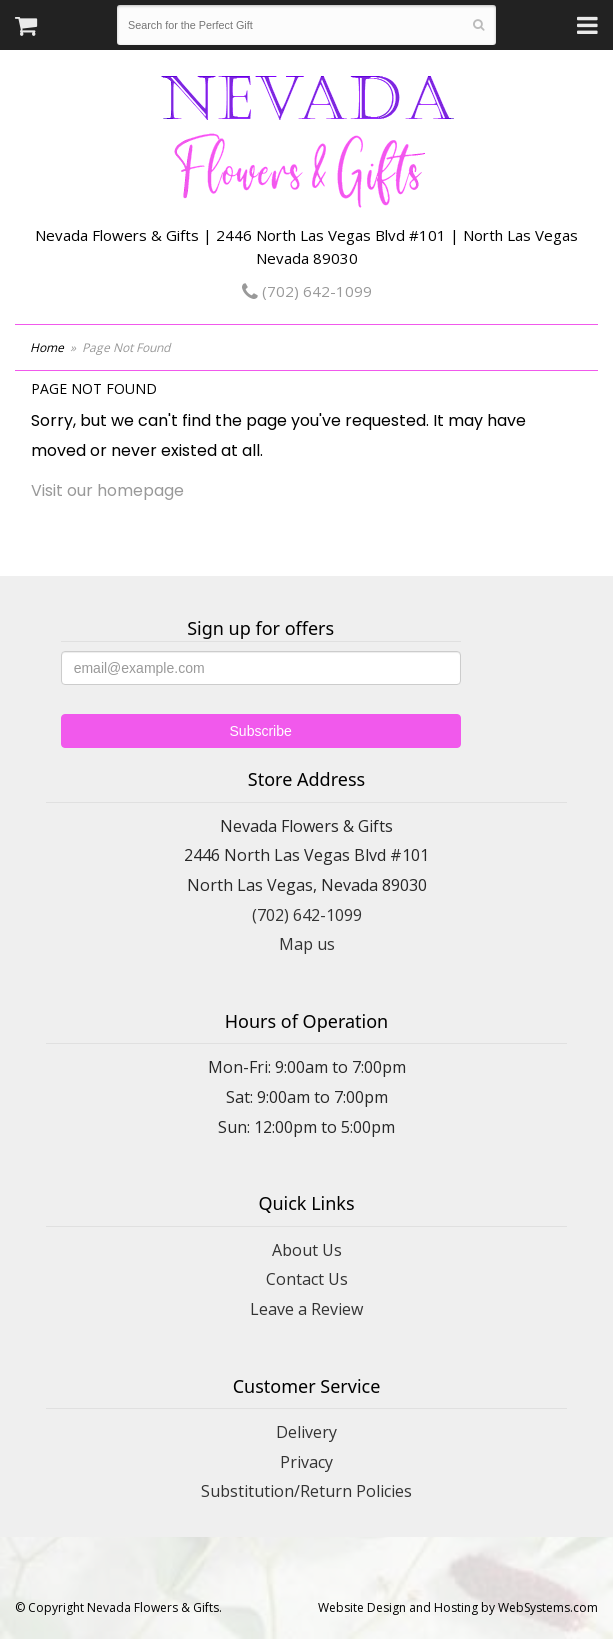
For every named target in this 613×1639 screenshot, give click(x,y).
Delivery (306, 1432)
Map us (307, 944)
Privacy (306, 1462)
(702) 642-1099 (307, 291)
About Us (307, 1250)
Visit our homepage (107, 490)
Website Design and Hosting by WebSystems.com (458, 1607)
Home (47, 347)
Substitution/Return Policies (306, 1491)
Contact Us (307, 1279)
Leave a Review (306, 1309)
